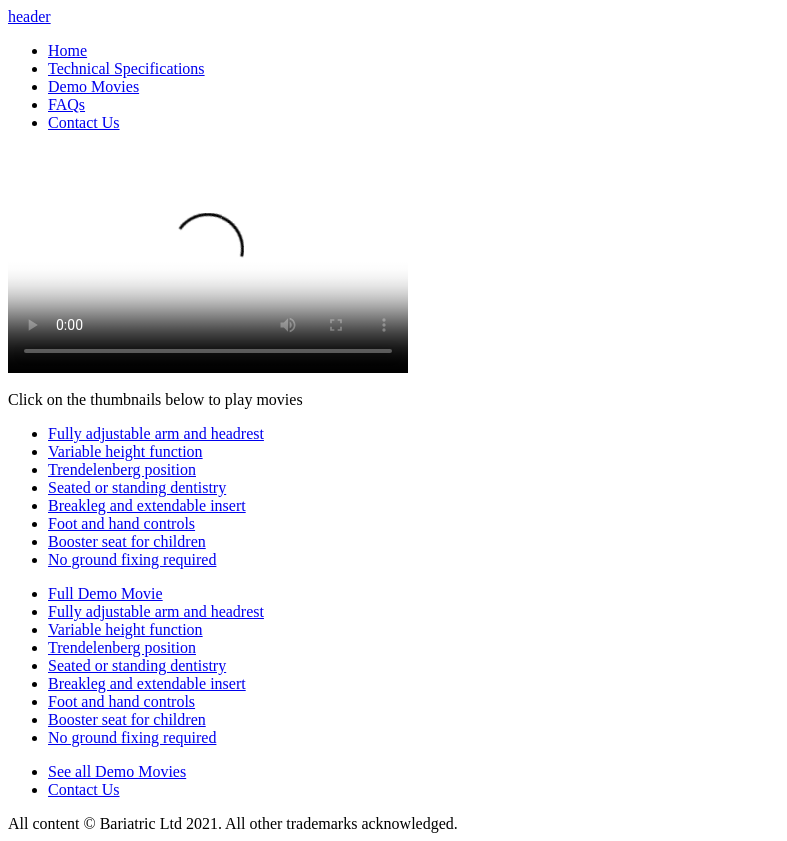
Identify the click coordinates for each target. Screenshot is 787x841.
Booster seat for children (127, 541)
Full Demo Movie (105, 593)
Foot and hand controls (121, 523)
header (29, 16)
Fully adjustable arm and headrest (156, 433)
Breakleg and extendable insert (147, 505)
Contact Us (84, 122)
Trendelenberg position (122, 469)
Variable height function (125, 451)
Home (67, 50)
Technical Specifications (126, 68)
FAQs (66, 104)
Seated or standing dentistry (137, 487)
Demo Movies (93, 86)
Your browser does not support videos (208, 260)
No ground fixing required (132, 559)
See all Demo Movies (117, 771)
